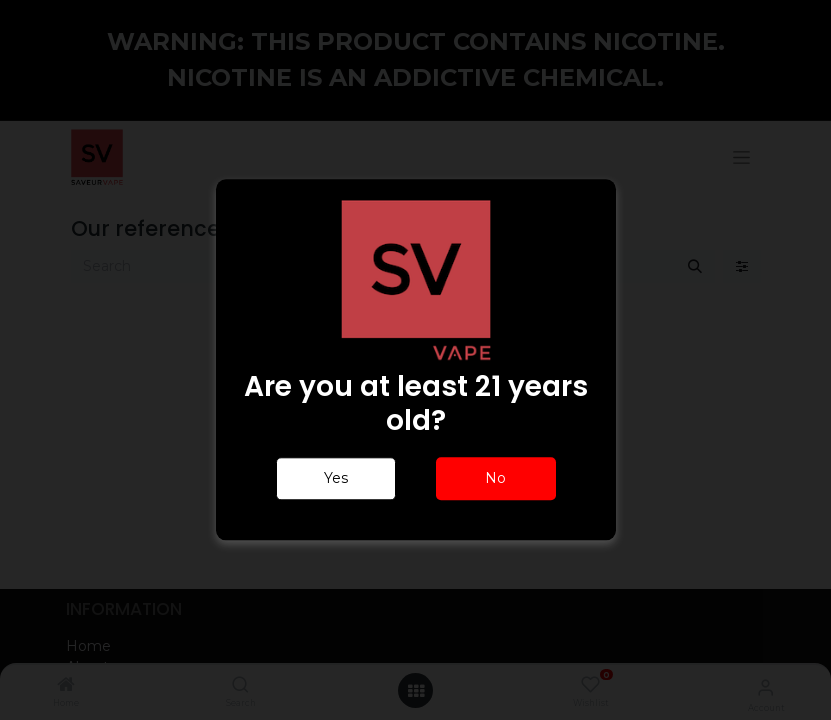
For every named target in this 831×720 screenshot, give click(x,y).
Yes (336, 479)
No (495, 479)
